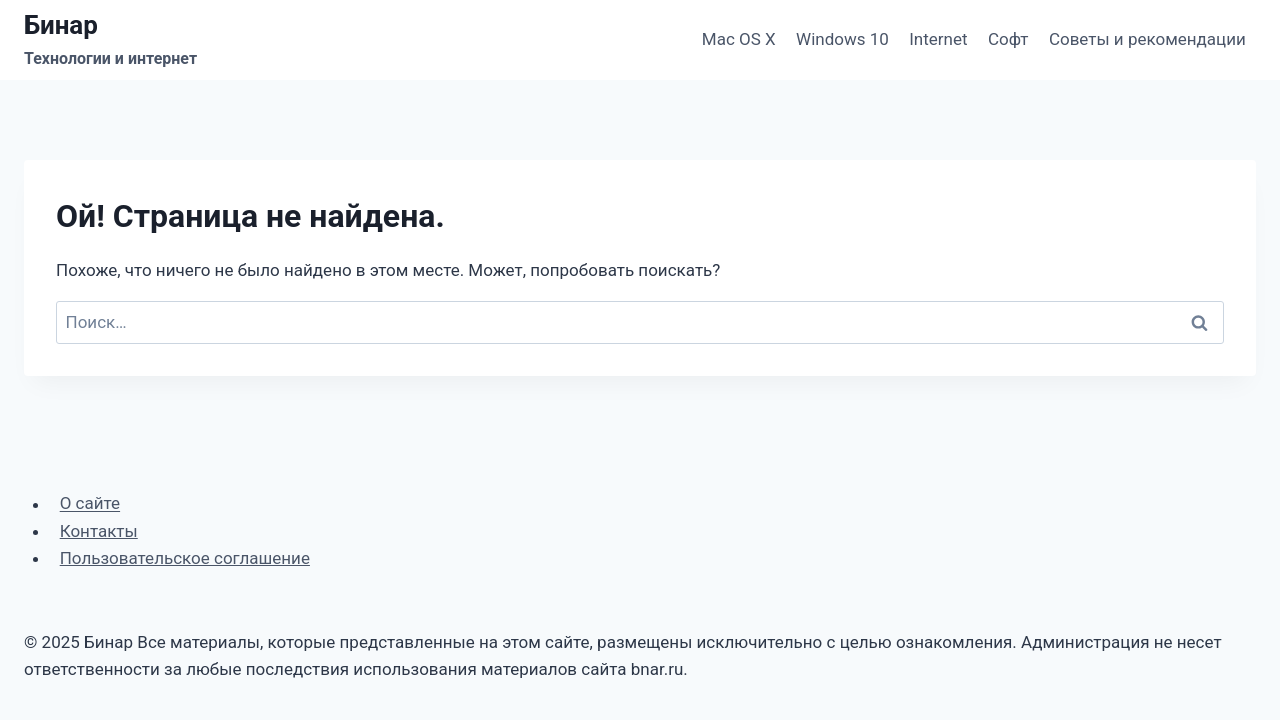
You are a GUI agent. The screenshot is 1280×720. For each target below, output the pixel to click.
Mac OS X (739, 39)
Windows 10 (842, 39)
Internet (938, 39)
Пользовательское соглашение (185, 558)
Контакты (99, 531)
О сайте (90, 504)
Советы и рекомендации (1147, 39)
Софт (1008, 39)
